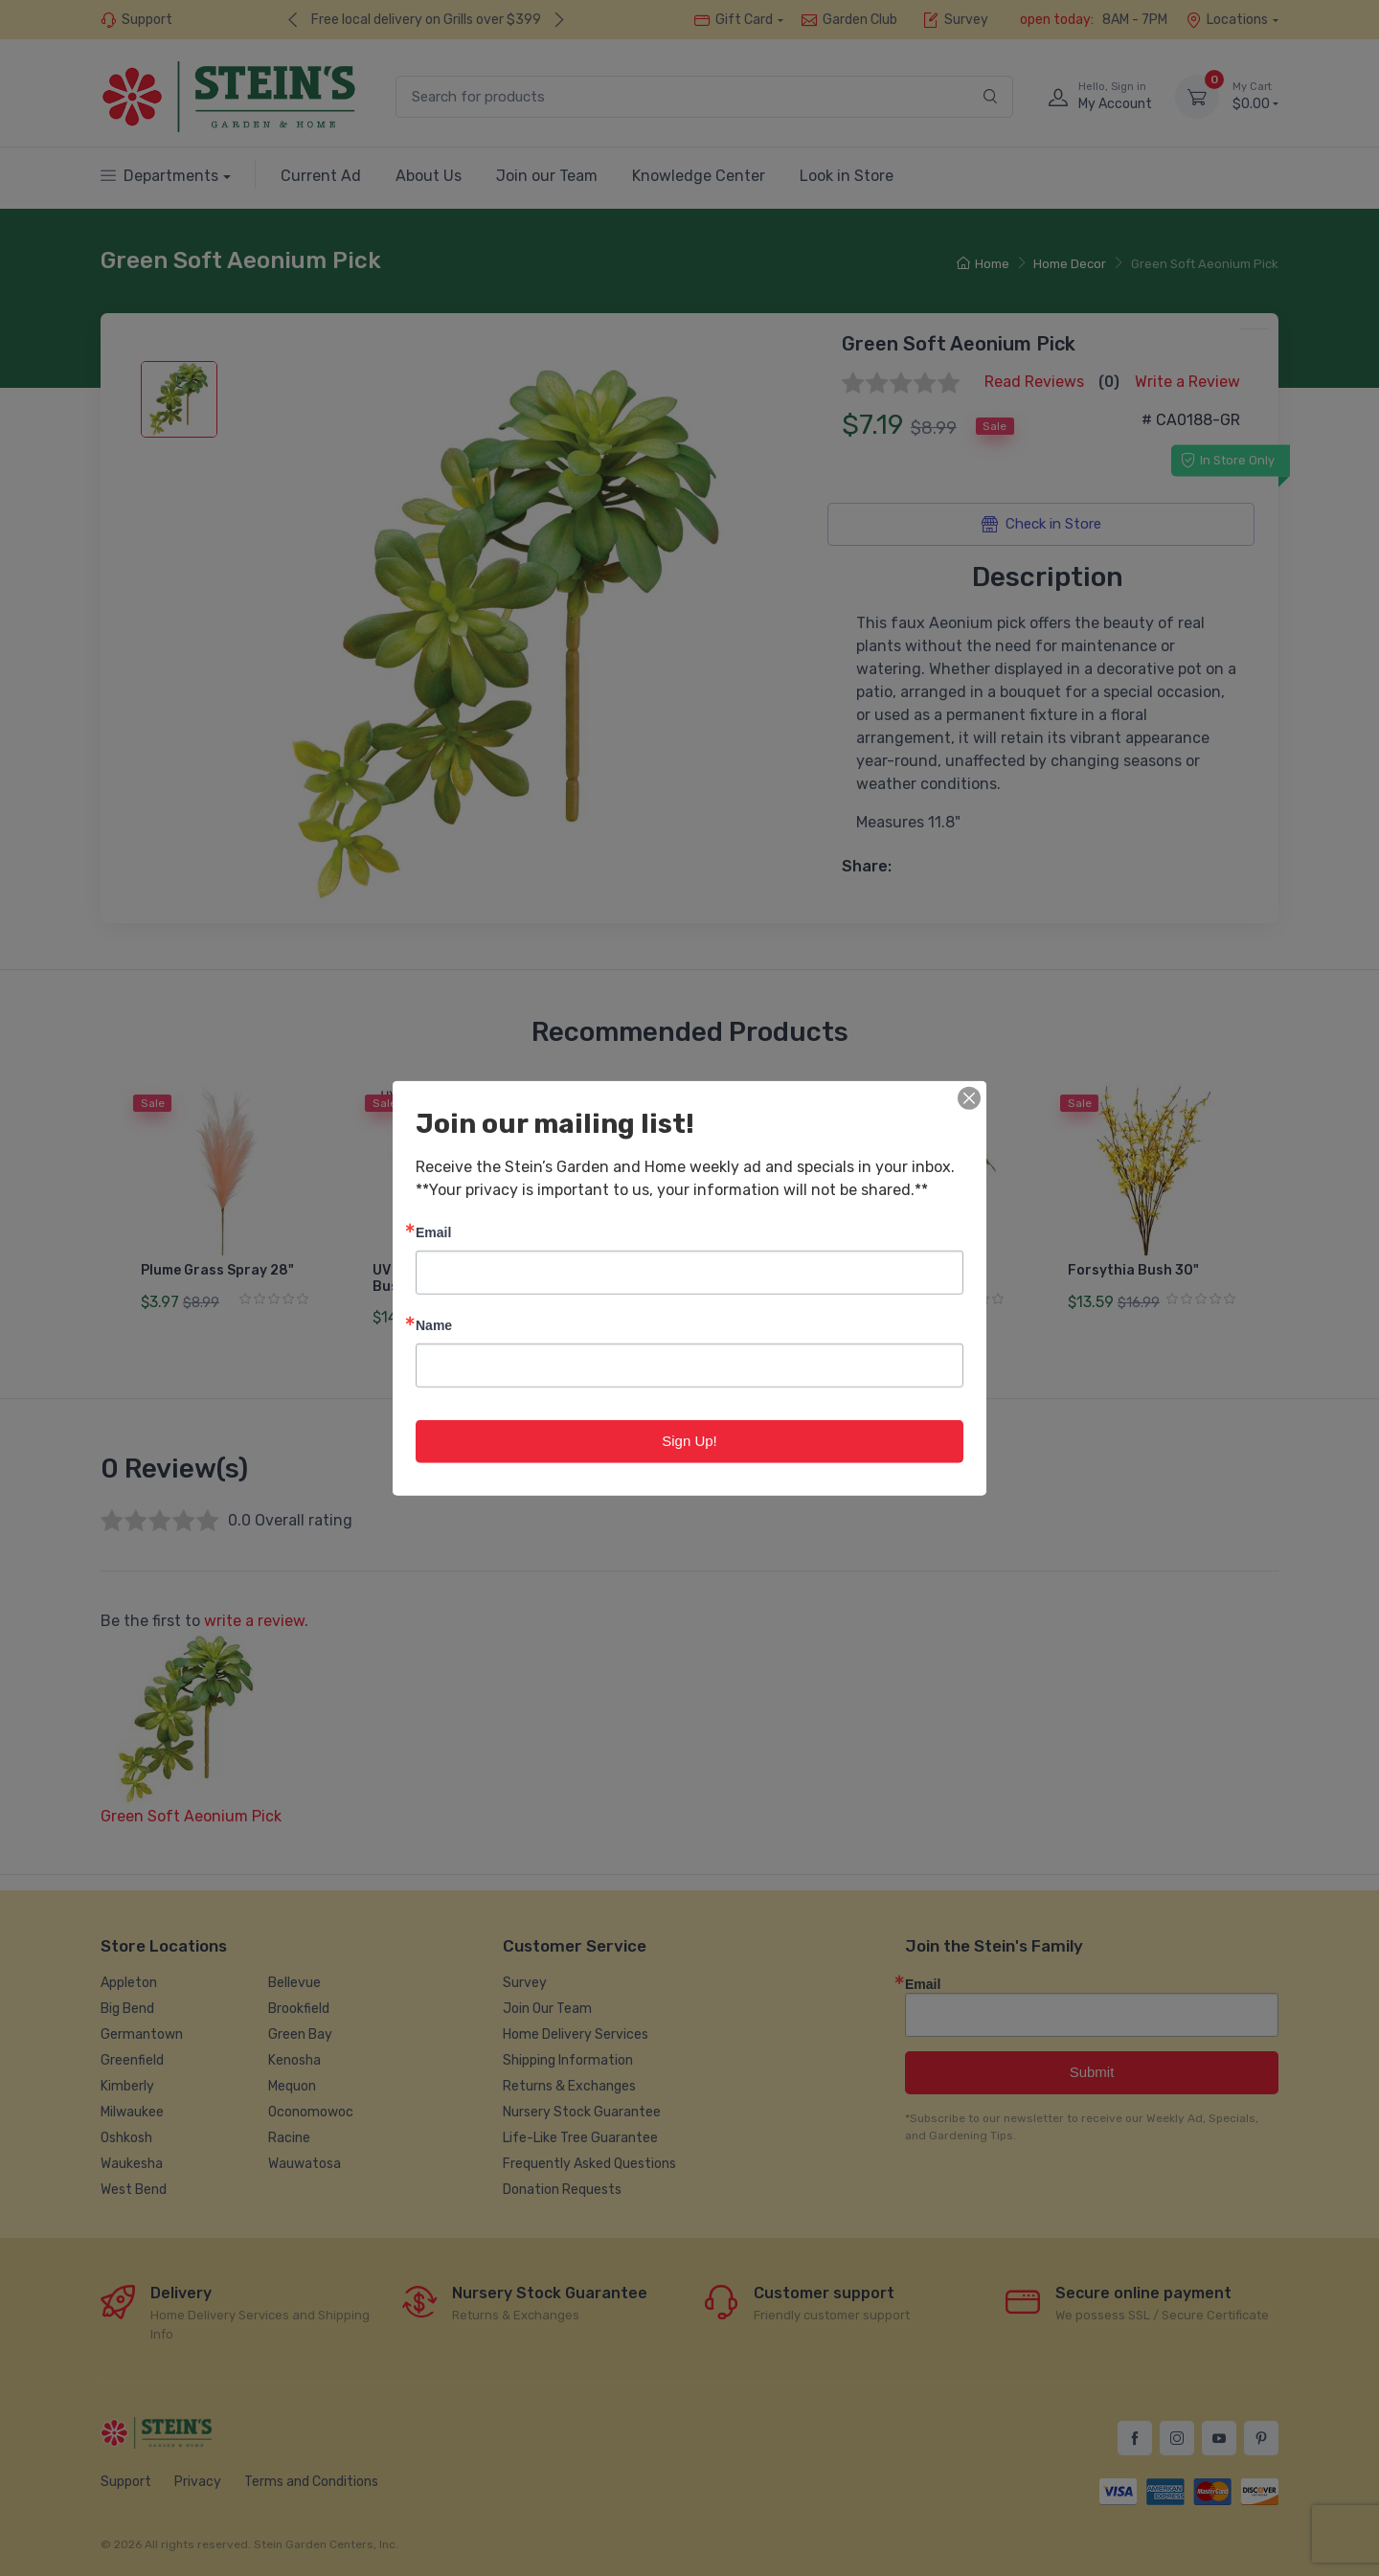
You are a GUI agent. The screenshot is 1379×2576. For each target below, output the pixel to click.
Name (434, 1325)
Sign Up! (689, 1441)
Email (433, 1232)
